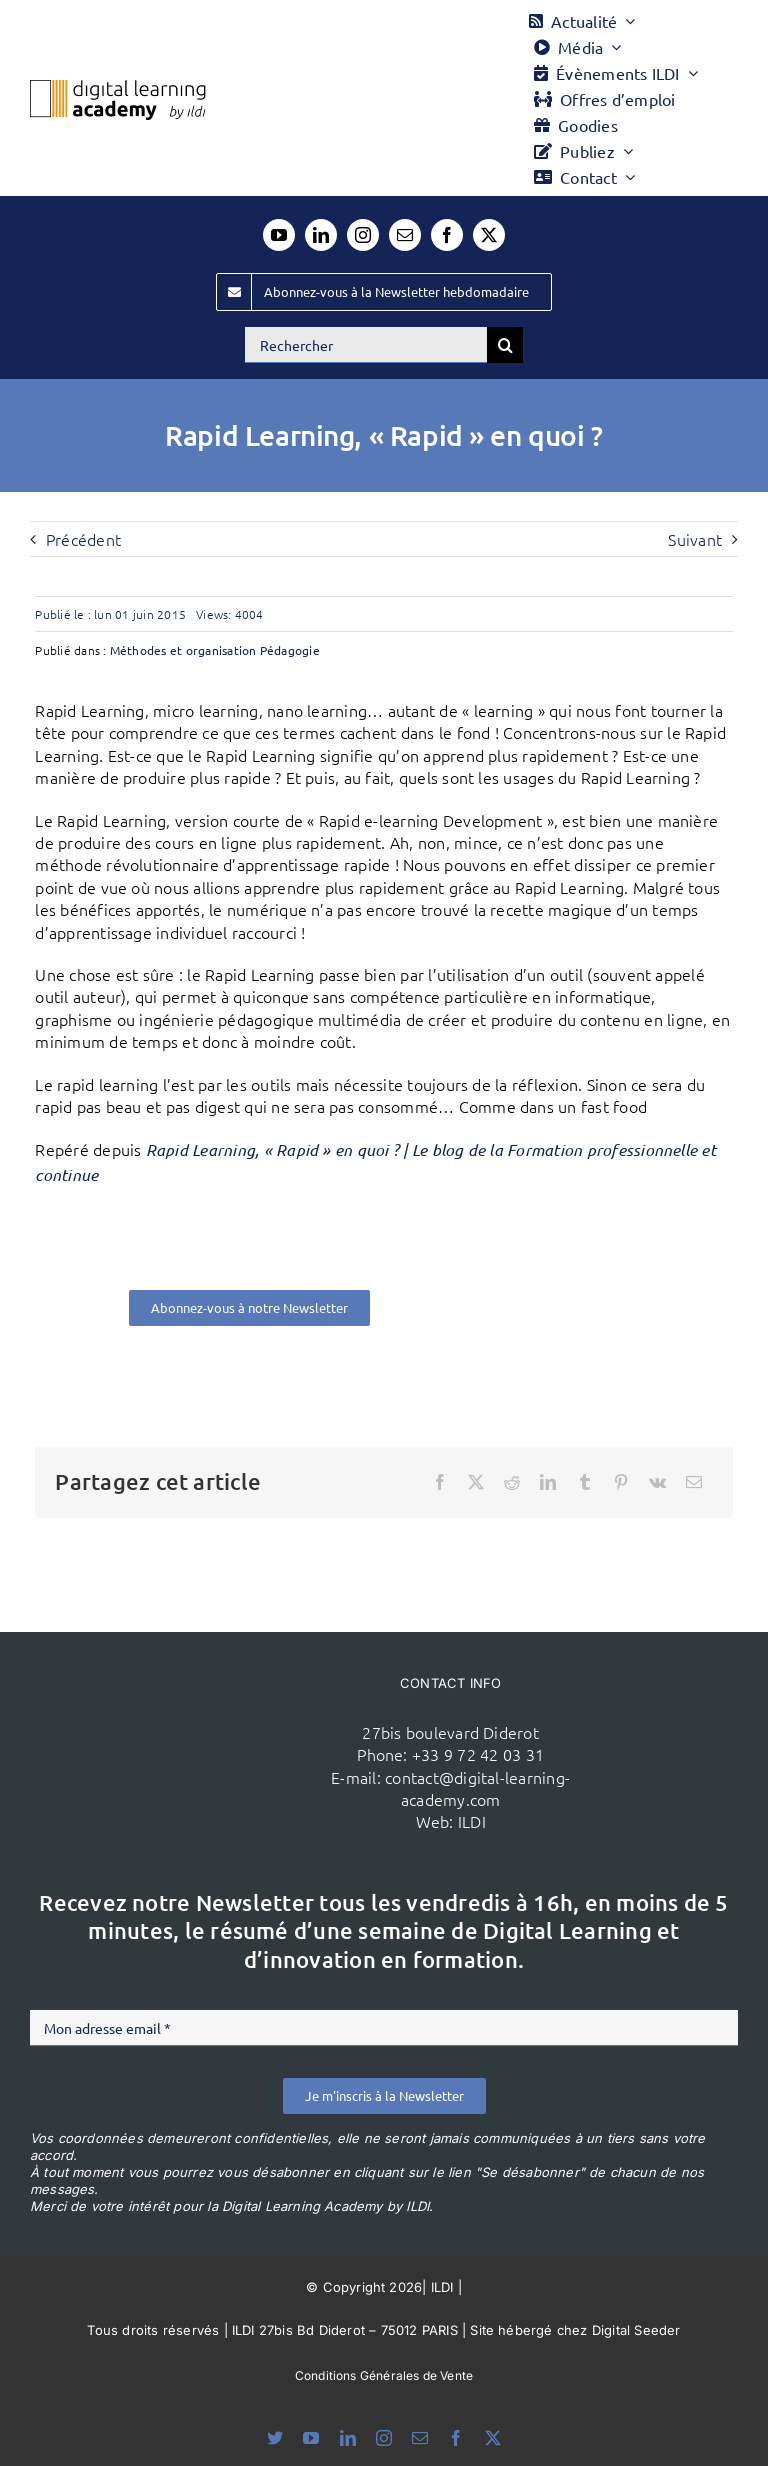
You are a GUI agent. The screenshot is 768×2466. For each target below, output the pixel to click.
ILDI (472, 1821)
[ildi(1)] (200, 1716)
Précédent (83, 539)
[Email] (694, 1482)
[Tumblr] (585, 1482)
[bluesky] (275, 2438)
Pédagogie (290, 650)
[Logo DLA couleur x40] (118, 88)
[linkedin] (321, 235)
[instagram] (363, 235)
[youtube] (279, 235)
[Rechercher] (366, 345)
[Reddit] (512, 1482)
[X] (476, 1482)
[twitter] (489, 235)
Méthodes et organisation (183, 650)
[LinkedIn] (548, 1482)
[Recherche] (505, 345)
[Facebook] (440, 1482)
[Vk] (657, 1482)
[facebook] (447, 235)
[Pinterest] (621, 1482)
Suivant (695, 539)
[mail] (405, 235)
